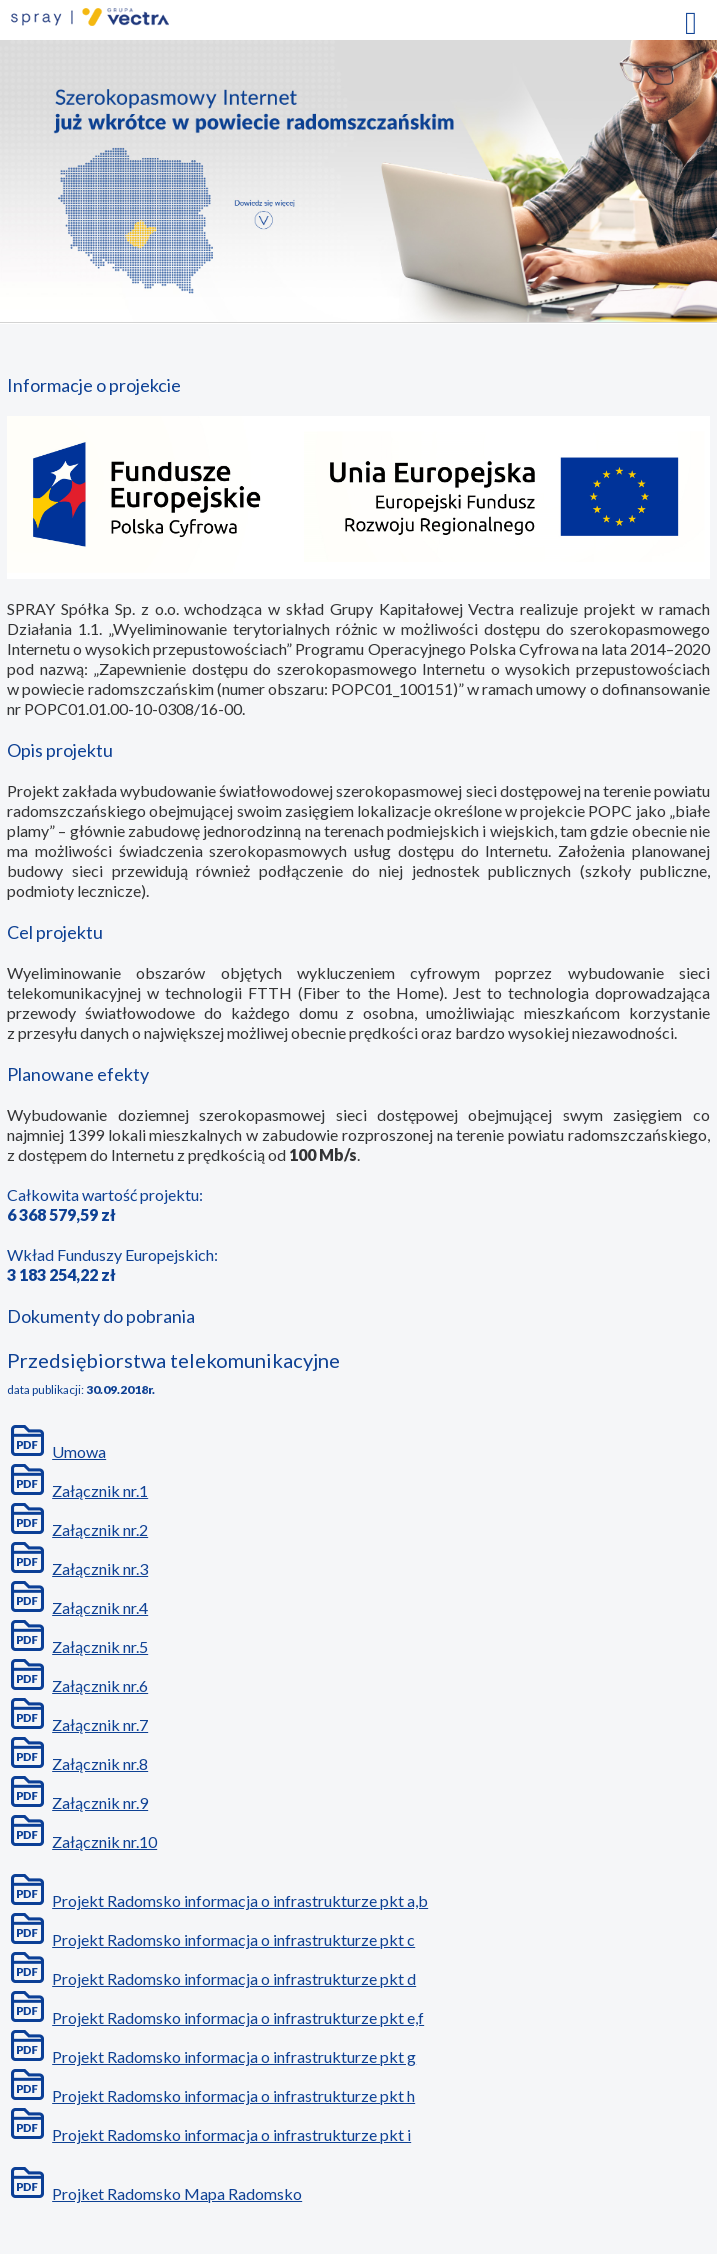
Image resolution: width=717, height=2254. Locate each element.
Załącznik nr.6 (100, 1685)
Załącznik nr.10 (104, 1841)
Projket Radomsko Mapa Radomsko (177, 2193)
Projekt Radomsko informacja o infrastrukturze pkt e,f (238, 2017)
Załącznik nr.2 (100, 1529)
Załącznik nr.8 (100, 1763)
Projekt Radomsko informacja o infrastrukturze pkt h (233, 2095)
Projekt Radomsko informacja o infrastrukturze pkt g (234, 2056)
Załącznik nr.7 (100, 1724)
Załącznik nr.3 (100, 1568)
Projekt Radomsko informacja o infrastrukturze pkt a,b (240, 1900)
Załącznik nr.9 (100, 1802)
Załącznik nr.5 (100, 1646)
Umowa (79, 1451)
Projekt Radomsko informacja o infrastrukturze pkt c (233, 1939)
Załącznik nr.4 (100, 1607)
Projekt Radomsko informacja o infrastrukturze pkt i (231, 2134)
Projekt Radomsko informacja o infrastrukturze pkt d (234, 1978)
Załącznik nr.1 (100, 1490)
